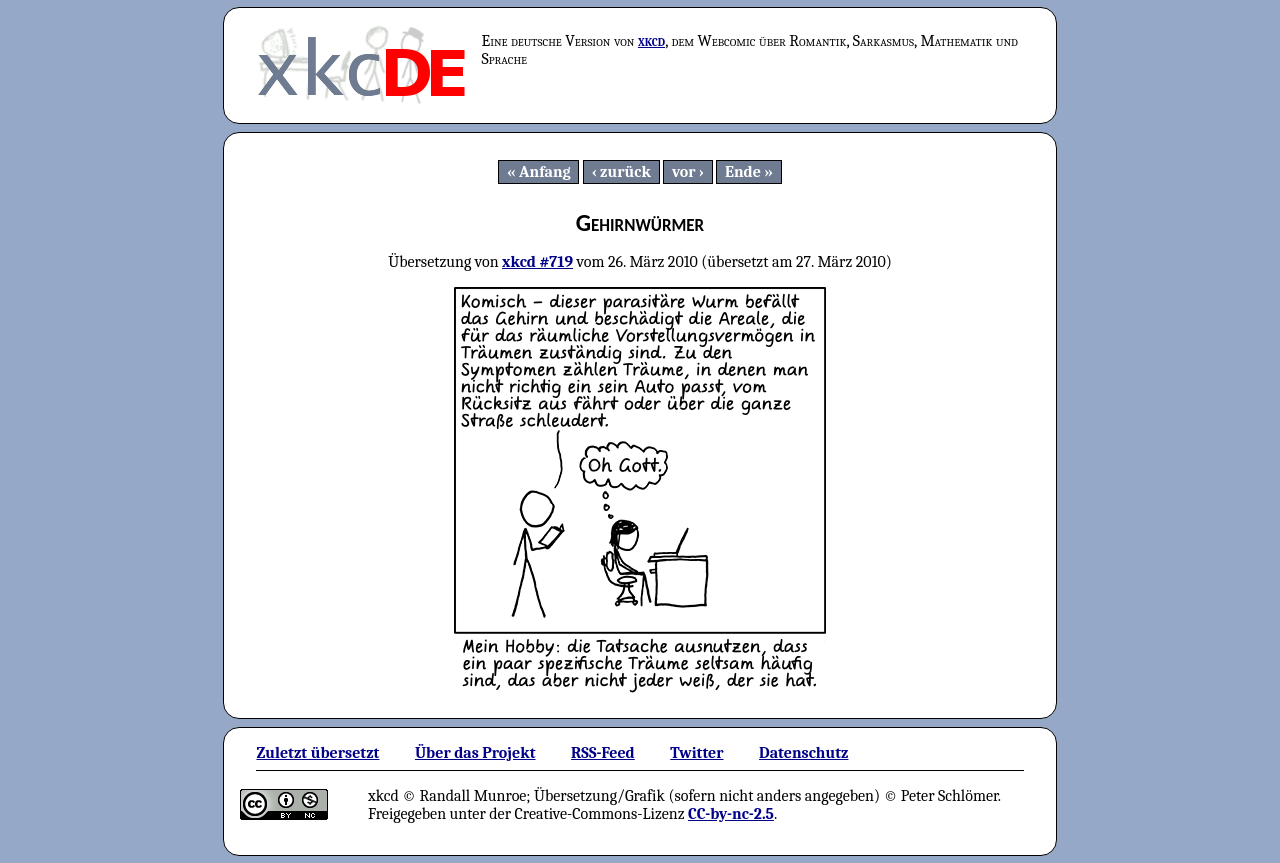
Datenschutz (803, 753)
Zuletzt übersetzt (317, 753)
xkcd (651, 41)
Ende (743, 172)
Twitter (696, 753)
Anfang (545, 172)
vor (684, 172)
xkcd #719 (537, 262)
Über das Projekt (475, 753)
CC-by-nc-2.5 (731, 814)
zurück (625, 172)
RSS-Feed (603, 753)
